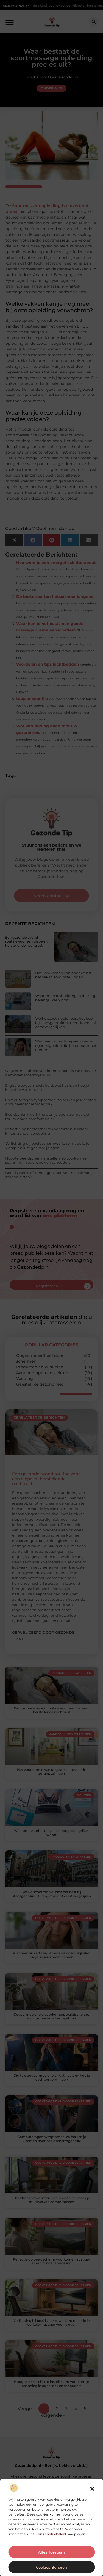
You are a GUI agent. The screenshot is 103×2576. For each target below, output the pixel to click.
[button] (92, 2488)
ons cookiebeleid (52, 2534)
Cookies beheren (51, 2567)
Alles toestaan (51, 2552)
